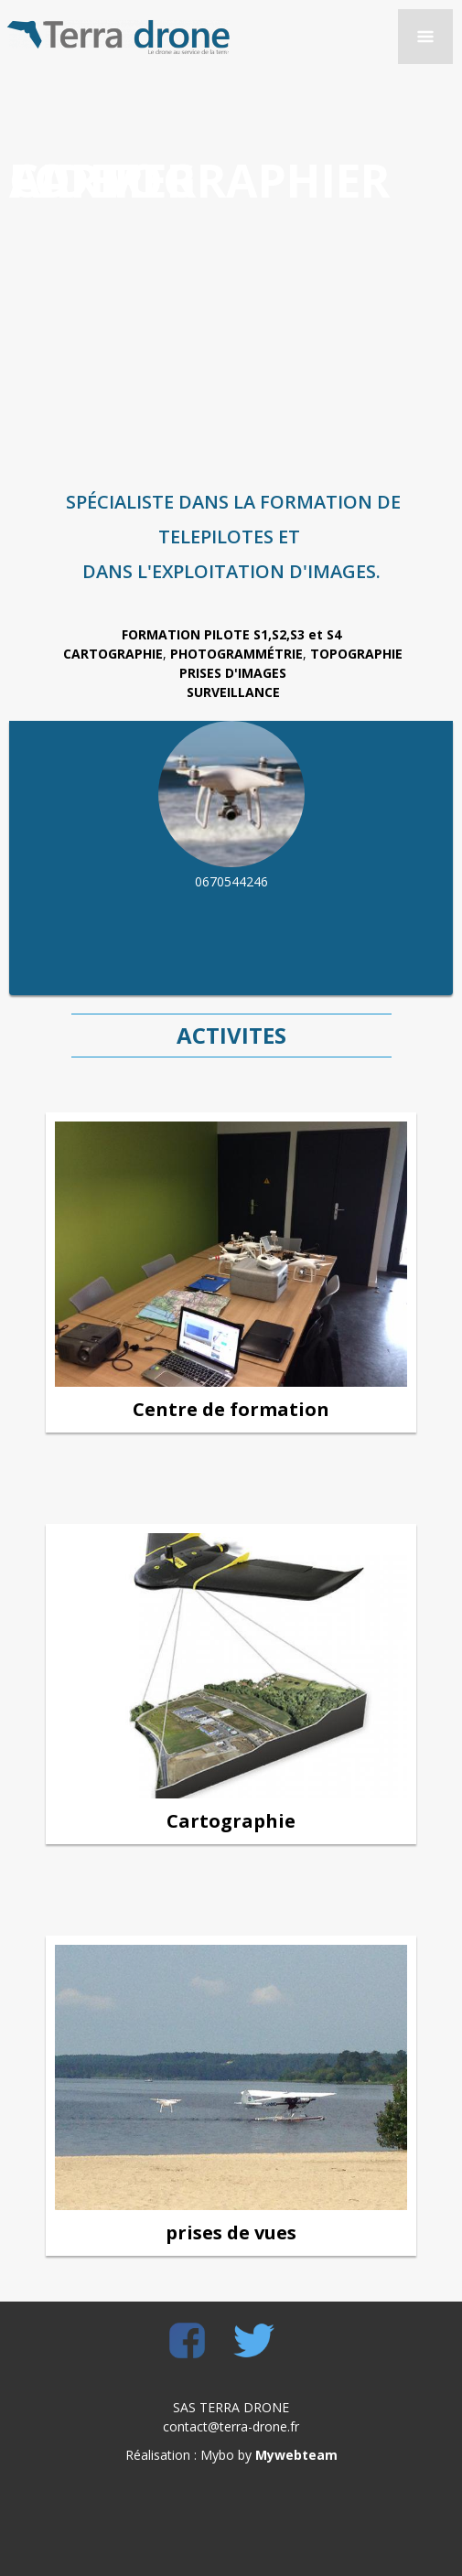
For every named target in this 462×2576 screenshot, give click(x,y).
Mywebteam (296, 2454)
